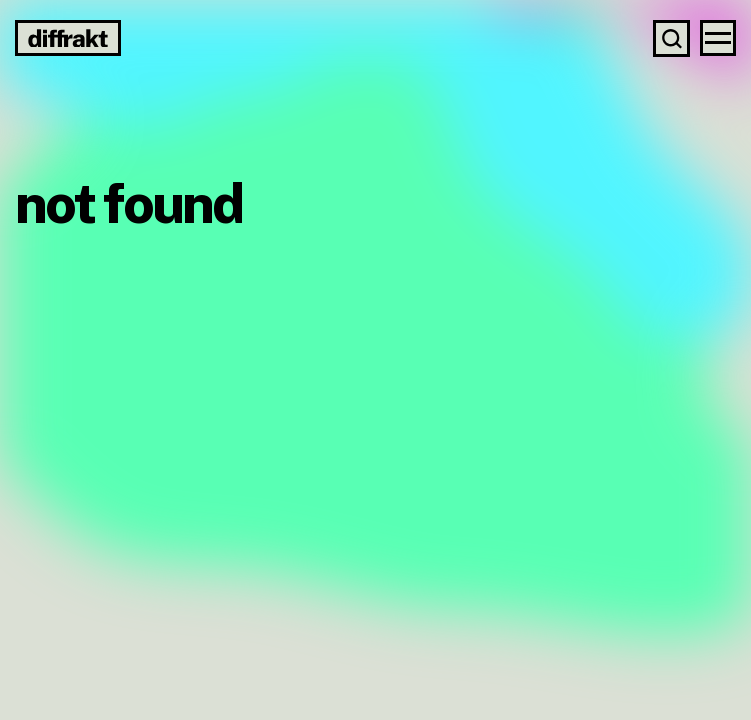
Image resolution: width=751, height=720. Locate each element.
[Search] (671, 38)
